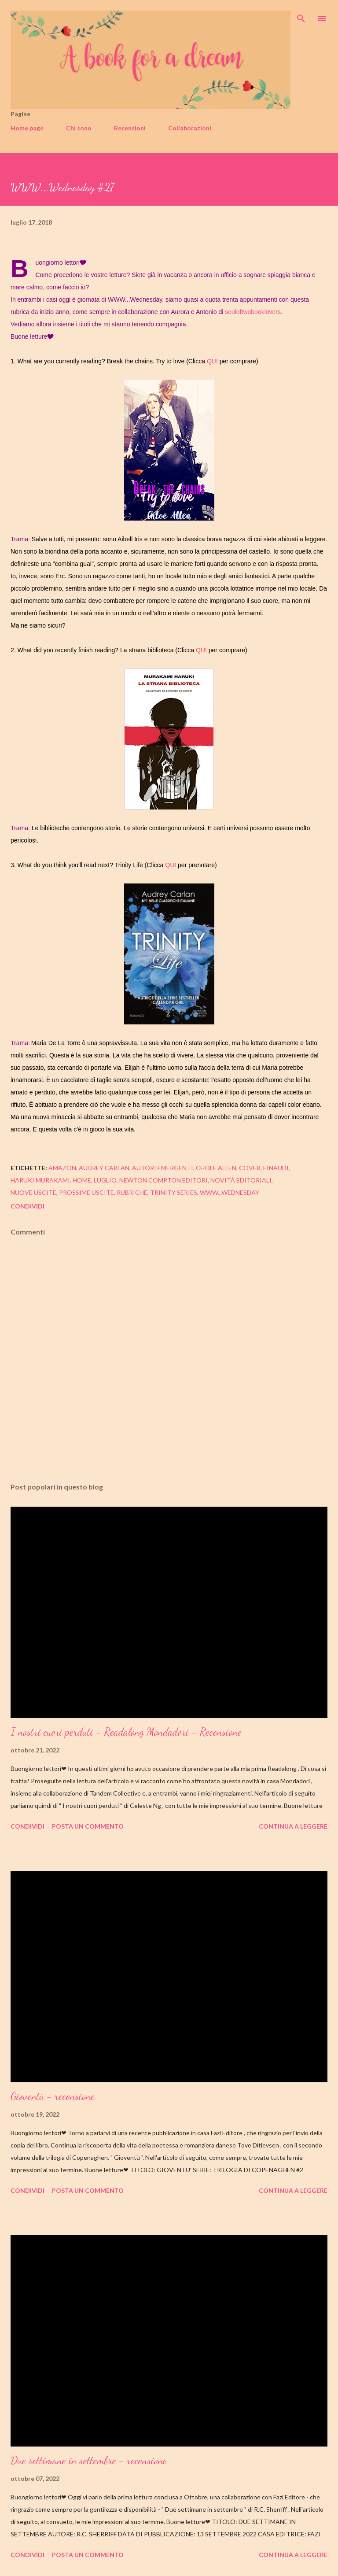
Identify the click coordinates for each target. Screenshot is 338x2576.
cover (250, 1168)
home (82, 1180)
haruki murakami (40, 1180)
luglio (105, 1180)
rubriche (132, 1192)
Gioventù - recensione (53, 2096)
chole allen (216, 1168)
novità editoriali (241, 1180)
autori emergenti (162, 1168)
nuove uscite (33, 1192)
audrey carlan (104, 1168)
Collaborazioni (189, 128)
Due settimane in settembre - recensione (89, 2460)
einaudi (276, 1168)
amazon (62, 1168)
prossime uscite (86, 1192)
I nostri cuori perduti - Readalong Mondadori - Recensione (126, 1732)
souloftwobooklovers (253, 311)
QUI (212, 361)
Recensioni (130, 128)
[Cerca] (301, 16)
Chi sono (79, 128)
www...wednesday (229, 1192)
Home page (27, 128)
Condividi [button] (27, 1206)
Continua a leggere (293, 1826)
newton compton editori (163, 1180)
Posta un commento (88, 1826)
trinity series (173, 1192)
